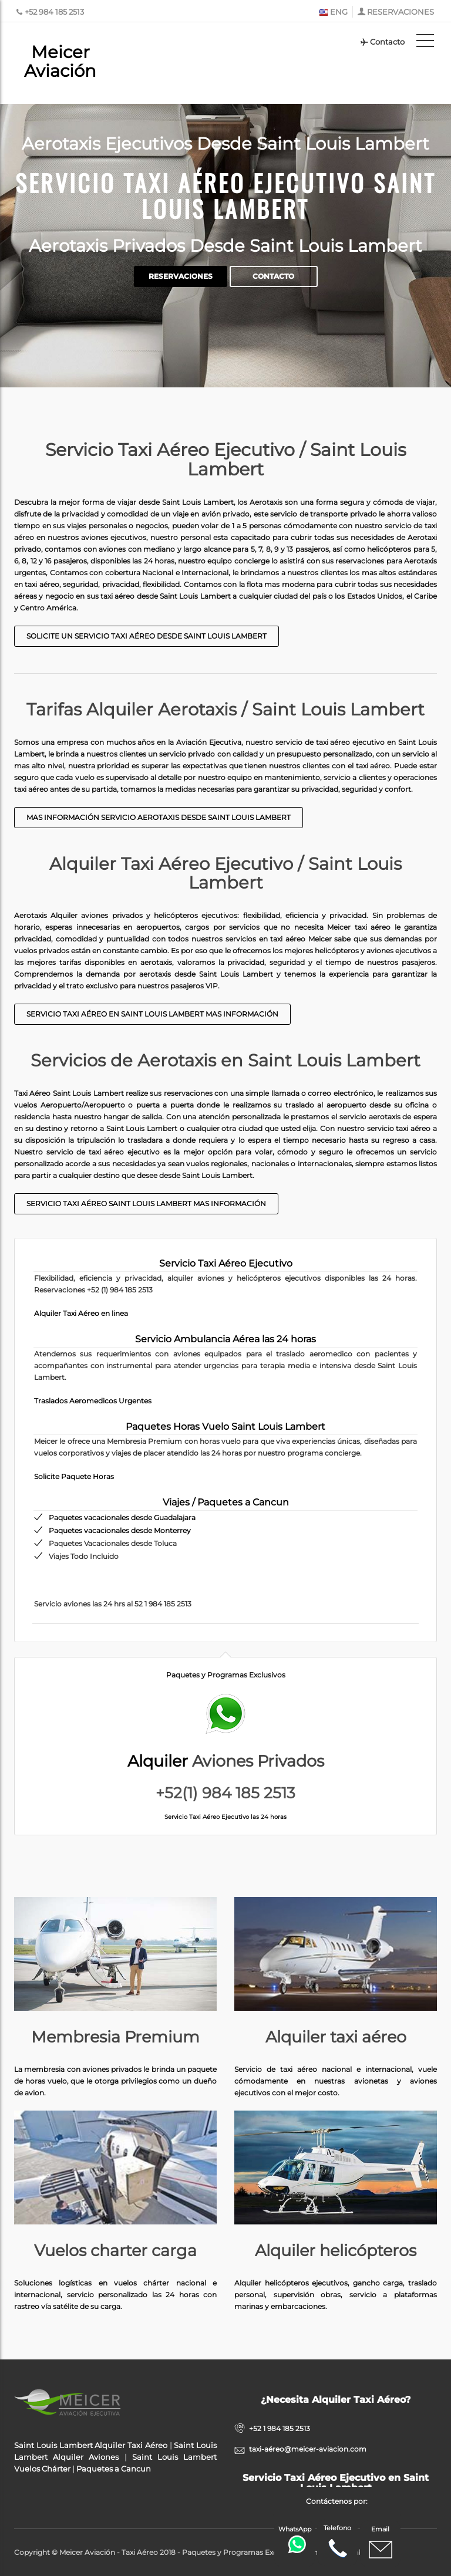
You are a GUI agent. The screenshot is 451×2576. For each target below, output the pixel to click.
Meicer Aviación (60, 61)
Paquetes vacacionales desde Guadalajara (122, 1517)
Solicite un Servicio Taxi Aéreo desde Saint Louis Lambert (146, 636)
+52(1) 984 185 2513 (225, 1793)
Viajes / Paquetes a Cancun (226, 1502)
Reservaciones (181, 276)
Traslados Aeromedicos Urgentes (93, 1400)
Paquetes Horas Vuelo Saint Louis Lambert (225, 1426)
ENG (333, 11)
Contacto (382, 41)
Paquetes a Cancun (113, 2468)
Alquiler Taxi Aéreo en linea (81, 1313)
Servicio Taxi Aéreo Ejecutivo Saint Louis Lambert (225, 194)
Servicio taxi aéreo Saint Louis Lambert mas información (146, 1203)
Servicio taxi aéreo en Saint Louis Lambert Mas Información (152, 1014)
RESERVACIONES (400, 11)
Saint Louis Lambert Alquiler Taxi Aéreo (90, 2445)
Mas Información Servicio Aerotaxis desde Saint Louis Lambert (158, 817)
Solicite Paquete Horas (74, 1476)
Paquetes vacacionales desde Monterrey (120, 1530)
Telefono (337, 2542)
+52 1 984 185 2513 (279, 2428)
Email (380, 2543)
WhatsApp (296, 2539)
